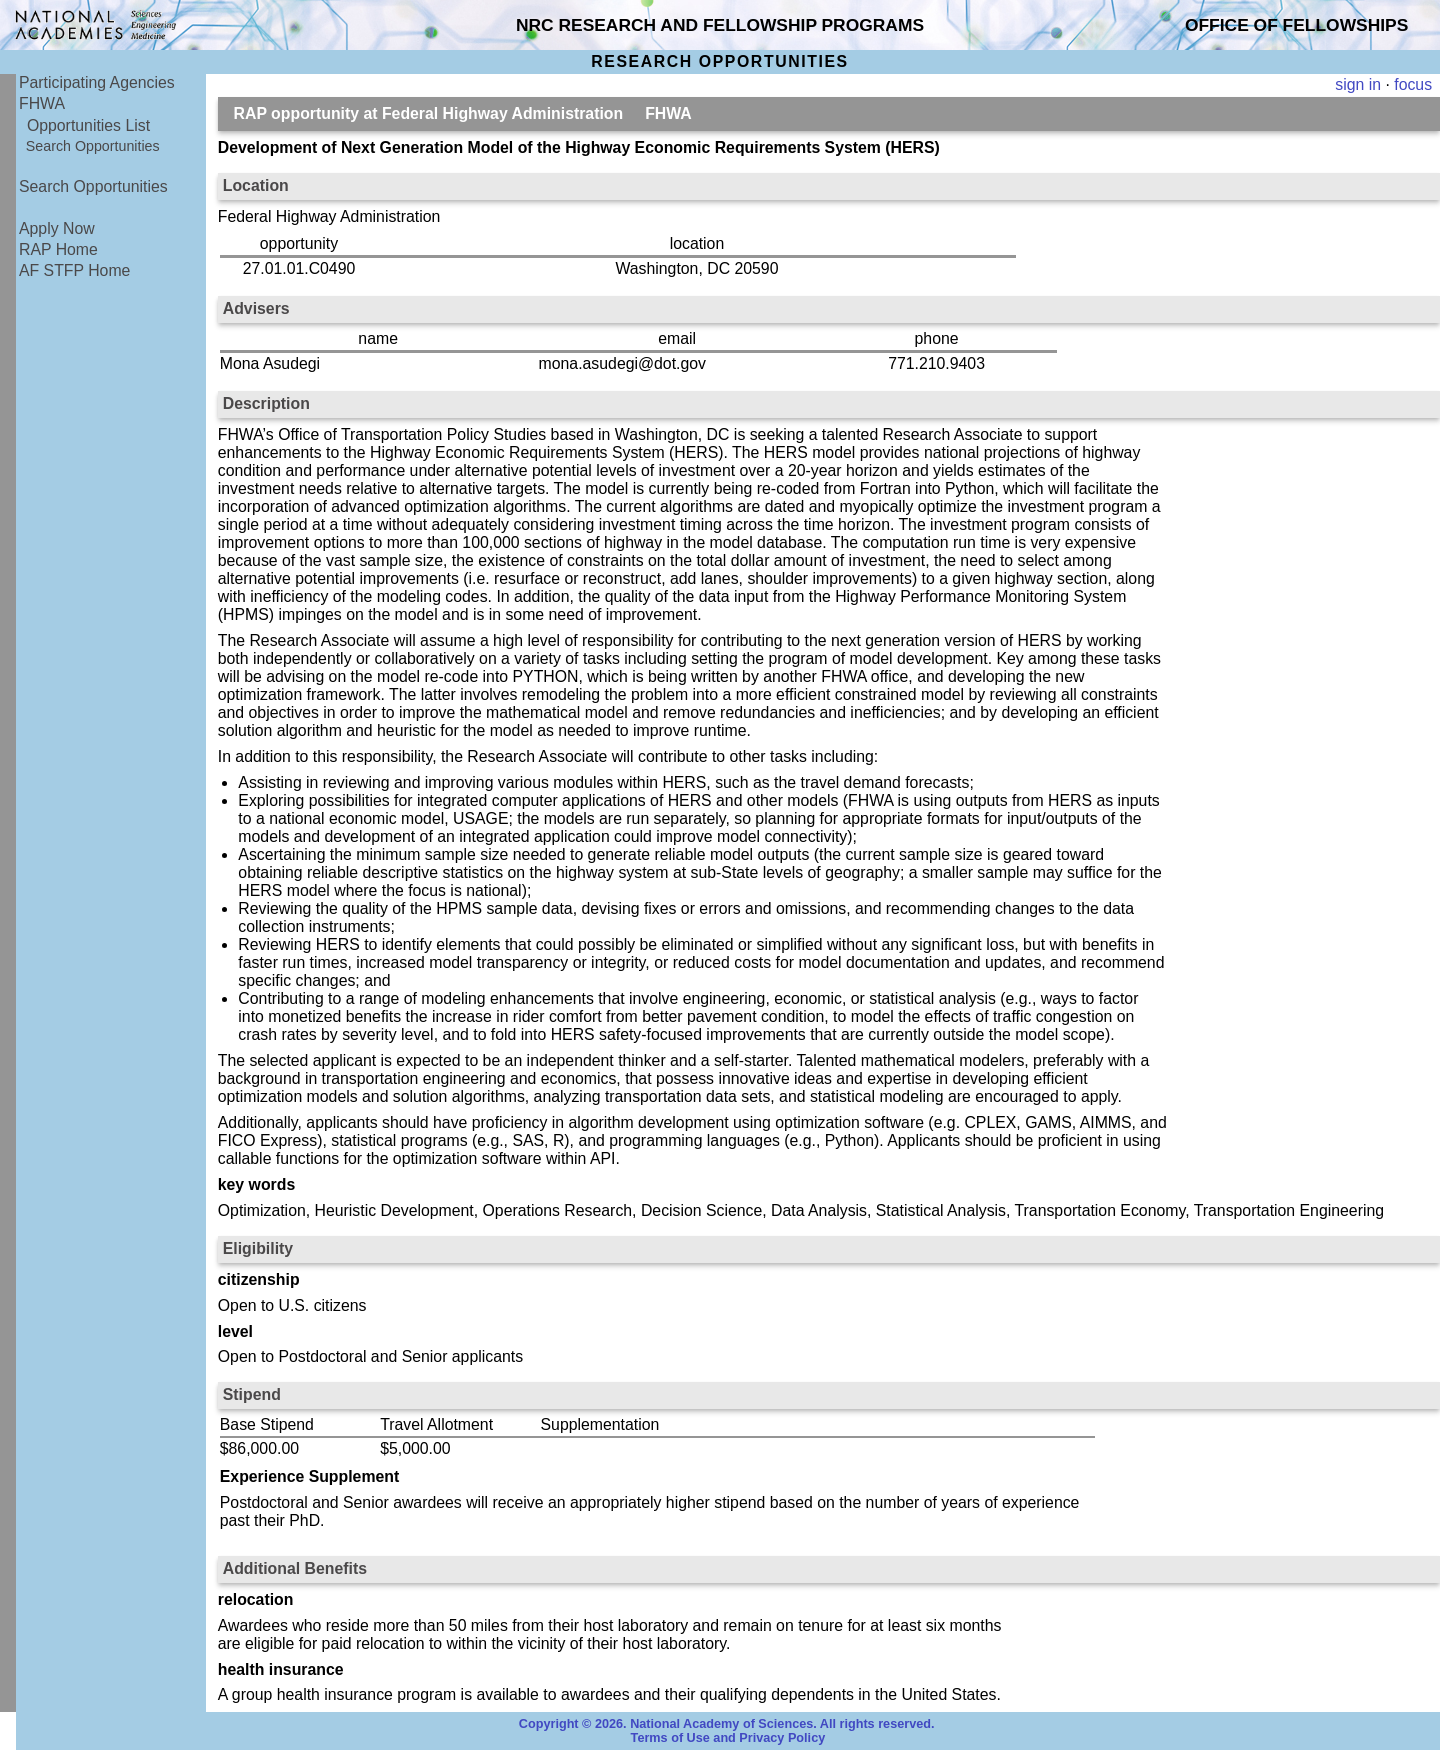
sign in (1358, 84)
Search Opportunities (93, 146)
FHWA (42, 103)
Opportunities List (88, 125)
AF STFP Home (74, 270)
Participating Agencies (97, 82)
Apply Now (57, 228)
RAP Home (58, 249)
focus (1413, 84)
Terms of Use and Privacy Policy (728, 1738)
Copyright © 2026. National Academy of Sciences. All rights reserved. (727, 1724)
